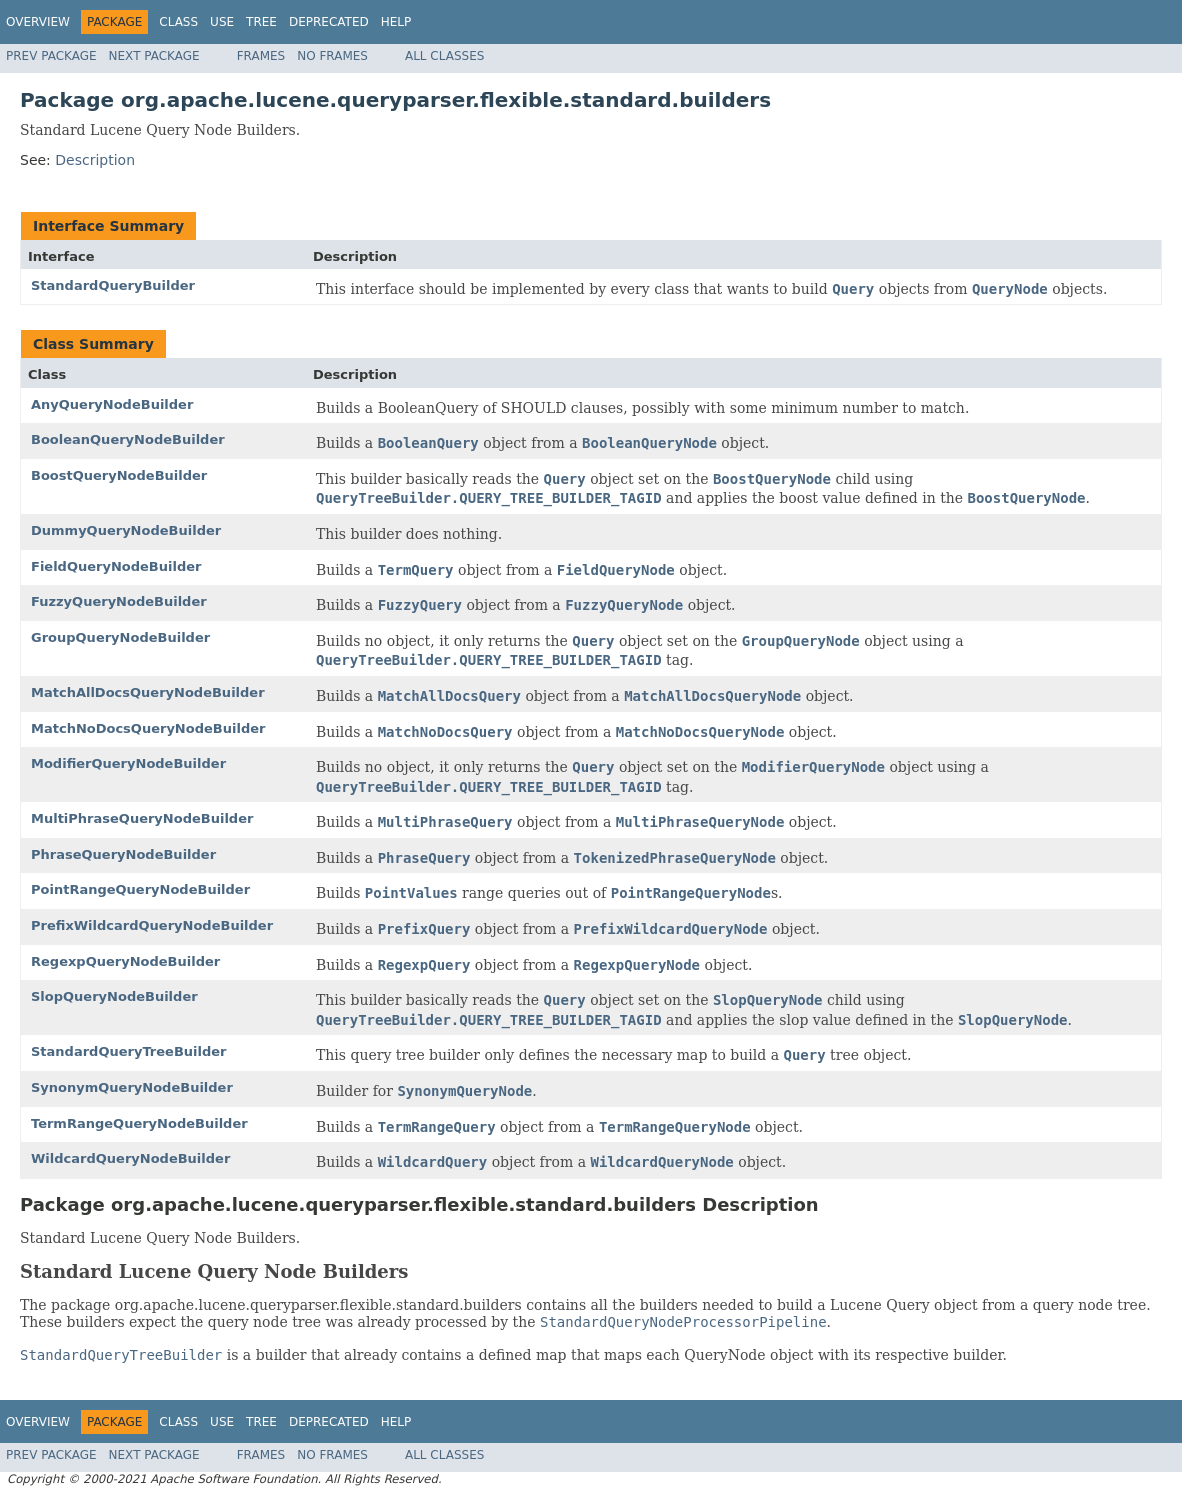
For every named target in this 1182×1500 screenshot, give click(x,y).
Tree (261, 22)
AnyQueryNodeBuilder (112, 404)
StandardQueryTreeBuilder (129, 1051)
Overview (38, 22)
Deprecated (329, 22)
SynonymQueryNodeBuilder (132, 1087)
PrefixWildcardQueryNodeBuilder (152, 925)
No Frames (332, 56)
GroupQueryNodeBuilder (120, 637)
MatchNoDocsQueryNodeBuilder (148, 728)
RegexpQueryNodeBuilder (125, 961)
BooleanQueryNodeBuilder (128, 439)
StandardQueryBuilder (113, 285)
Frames (261, 56)
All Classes (444, 56)
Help (396, 22)
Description (95, 160)
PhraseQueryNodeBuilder (123, 854)
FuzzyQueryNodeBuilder (119, 601)
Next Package (154, 56)
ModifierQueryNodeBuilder (128, 763)
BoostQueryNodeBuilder (119, 475)
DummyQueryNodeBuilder (126, 530)
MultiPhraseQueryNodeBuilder (142, 818)
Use (222, 22)
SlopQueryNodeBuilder (114, 996)
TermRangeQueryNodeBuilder (139, 1123)
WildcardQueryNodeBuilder (130, 1158)
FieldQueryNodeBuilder (116, 566)
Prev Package (51, 56)
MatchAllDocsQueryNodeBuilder (148, 692)
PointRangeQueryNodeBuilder (140, 889)
